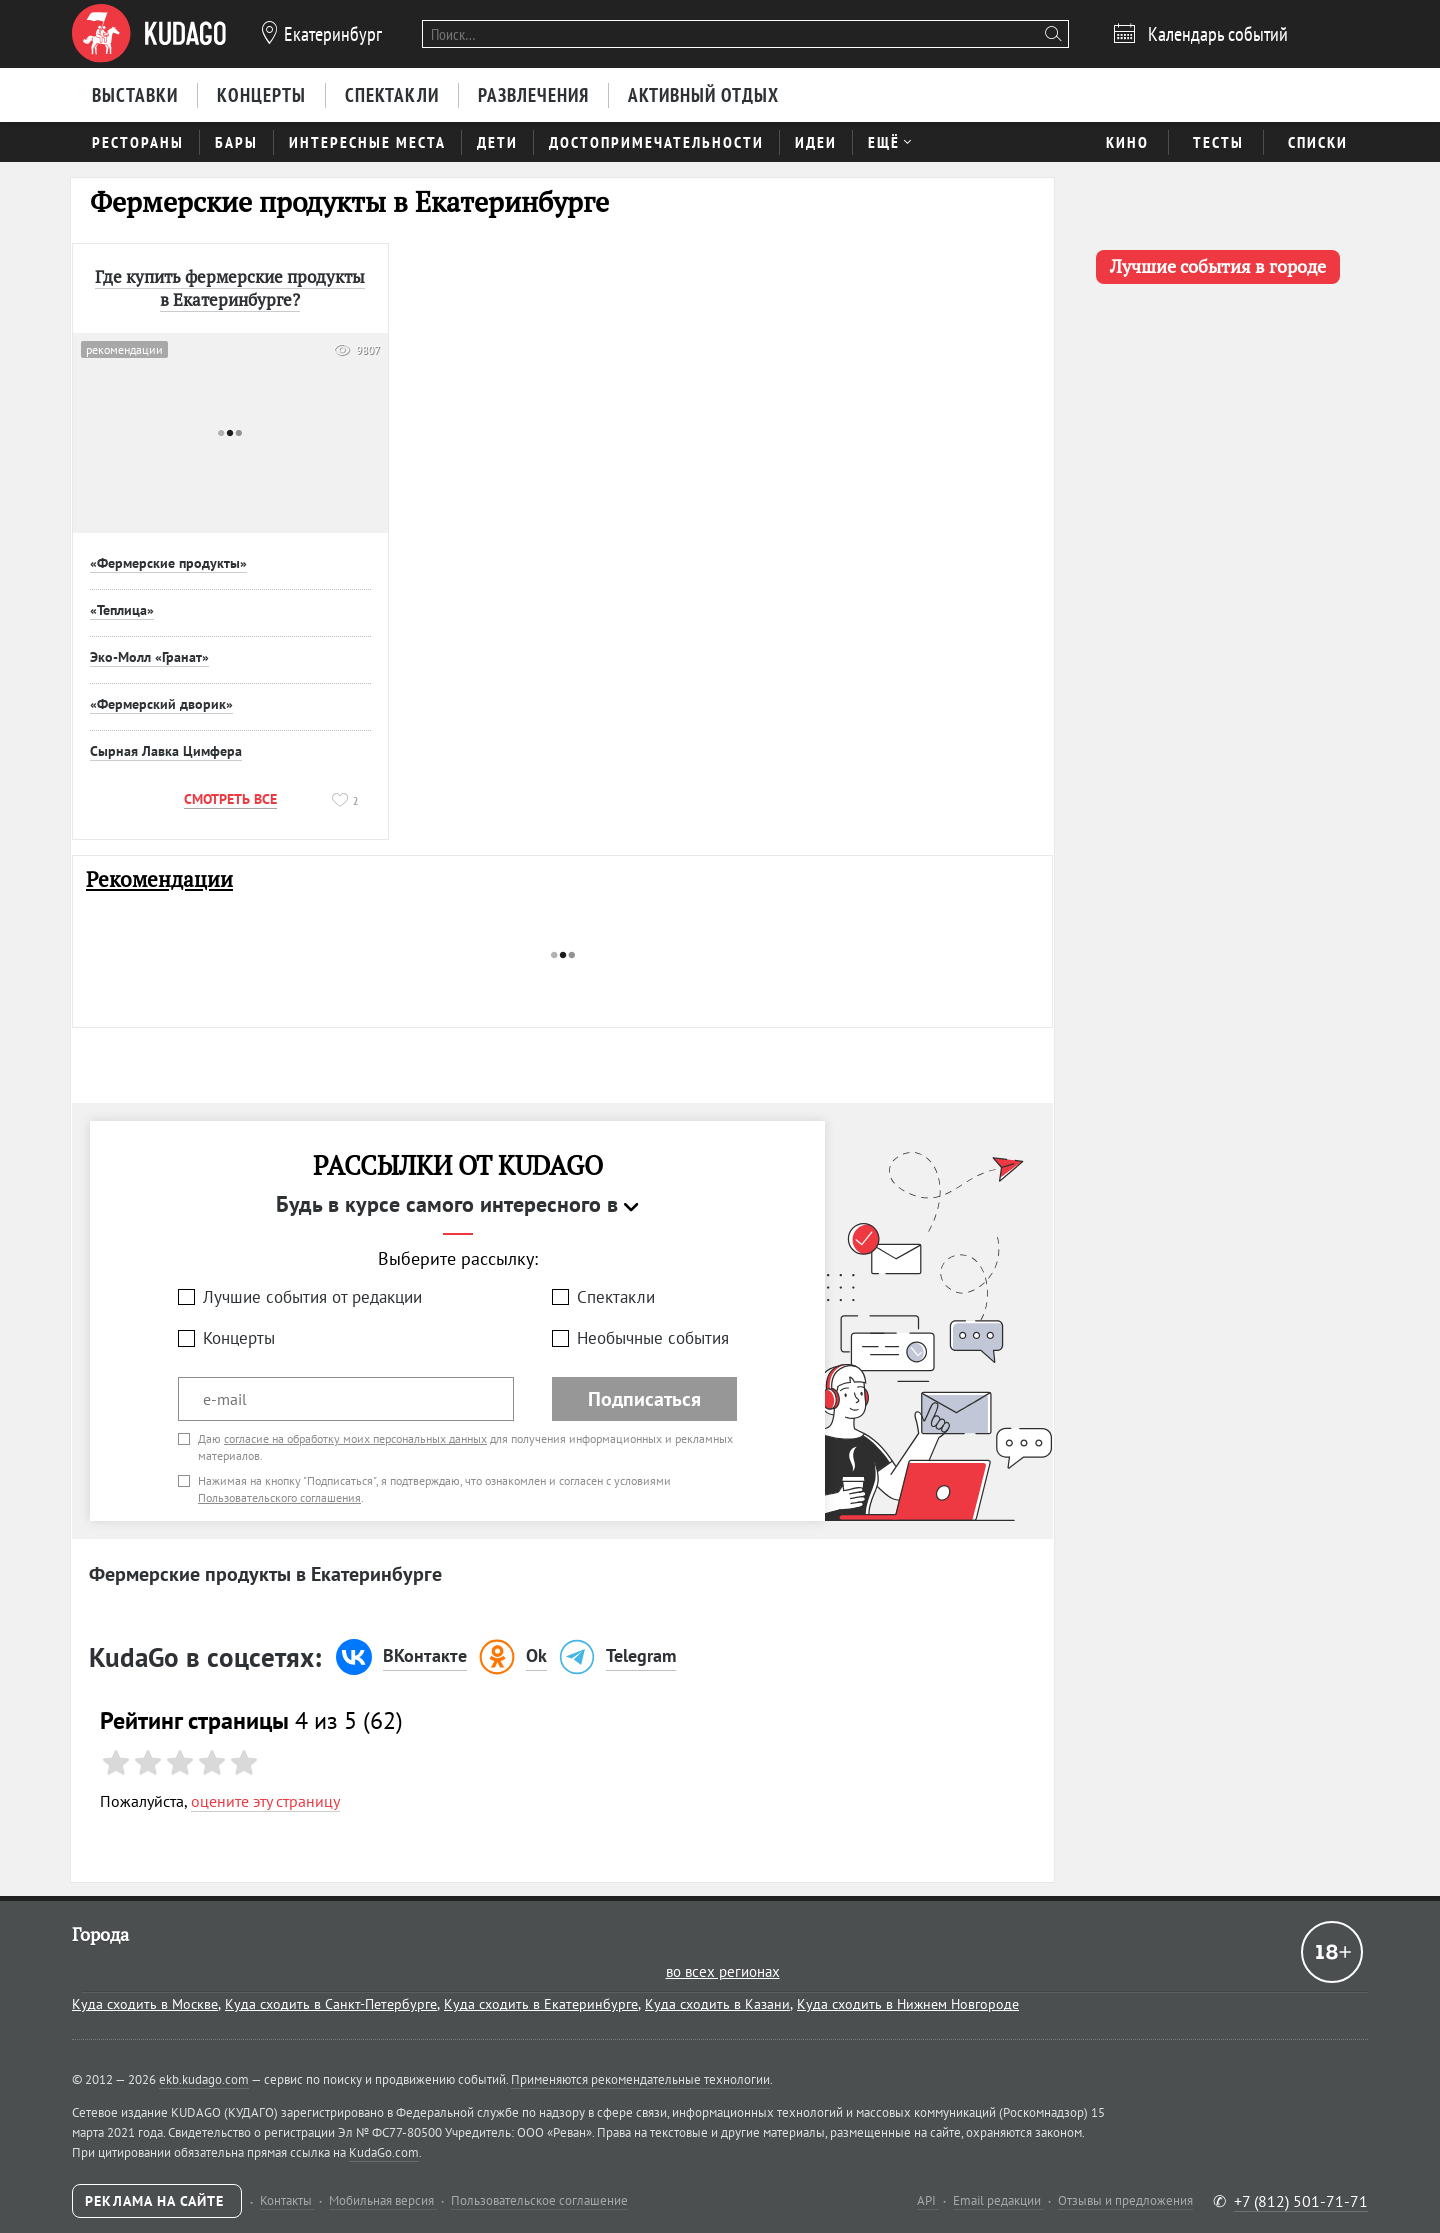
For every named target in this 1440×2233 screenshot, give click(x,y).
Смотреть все (230, 799)
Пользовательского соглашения (279, 1497)
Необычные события (653, 1338)
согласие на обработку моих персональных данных (355, 1438)
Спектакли (616, 1297)
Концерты (239, 1338)
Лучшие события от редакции (312, 1297)
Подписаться (644, 1399)
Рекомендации (159, 879)
